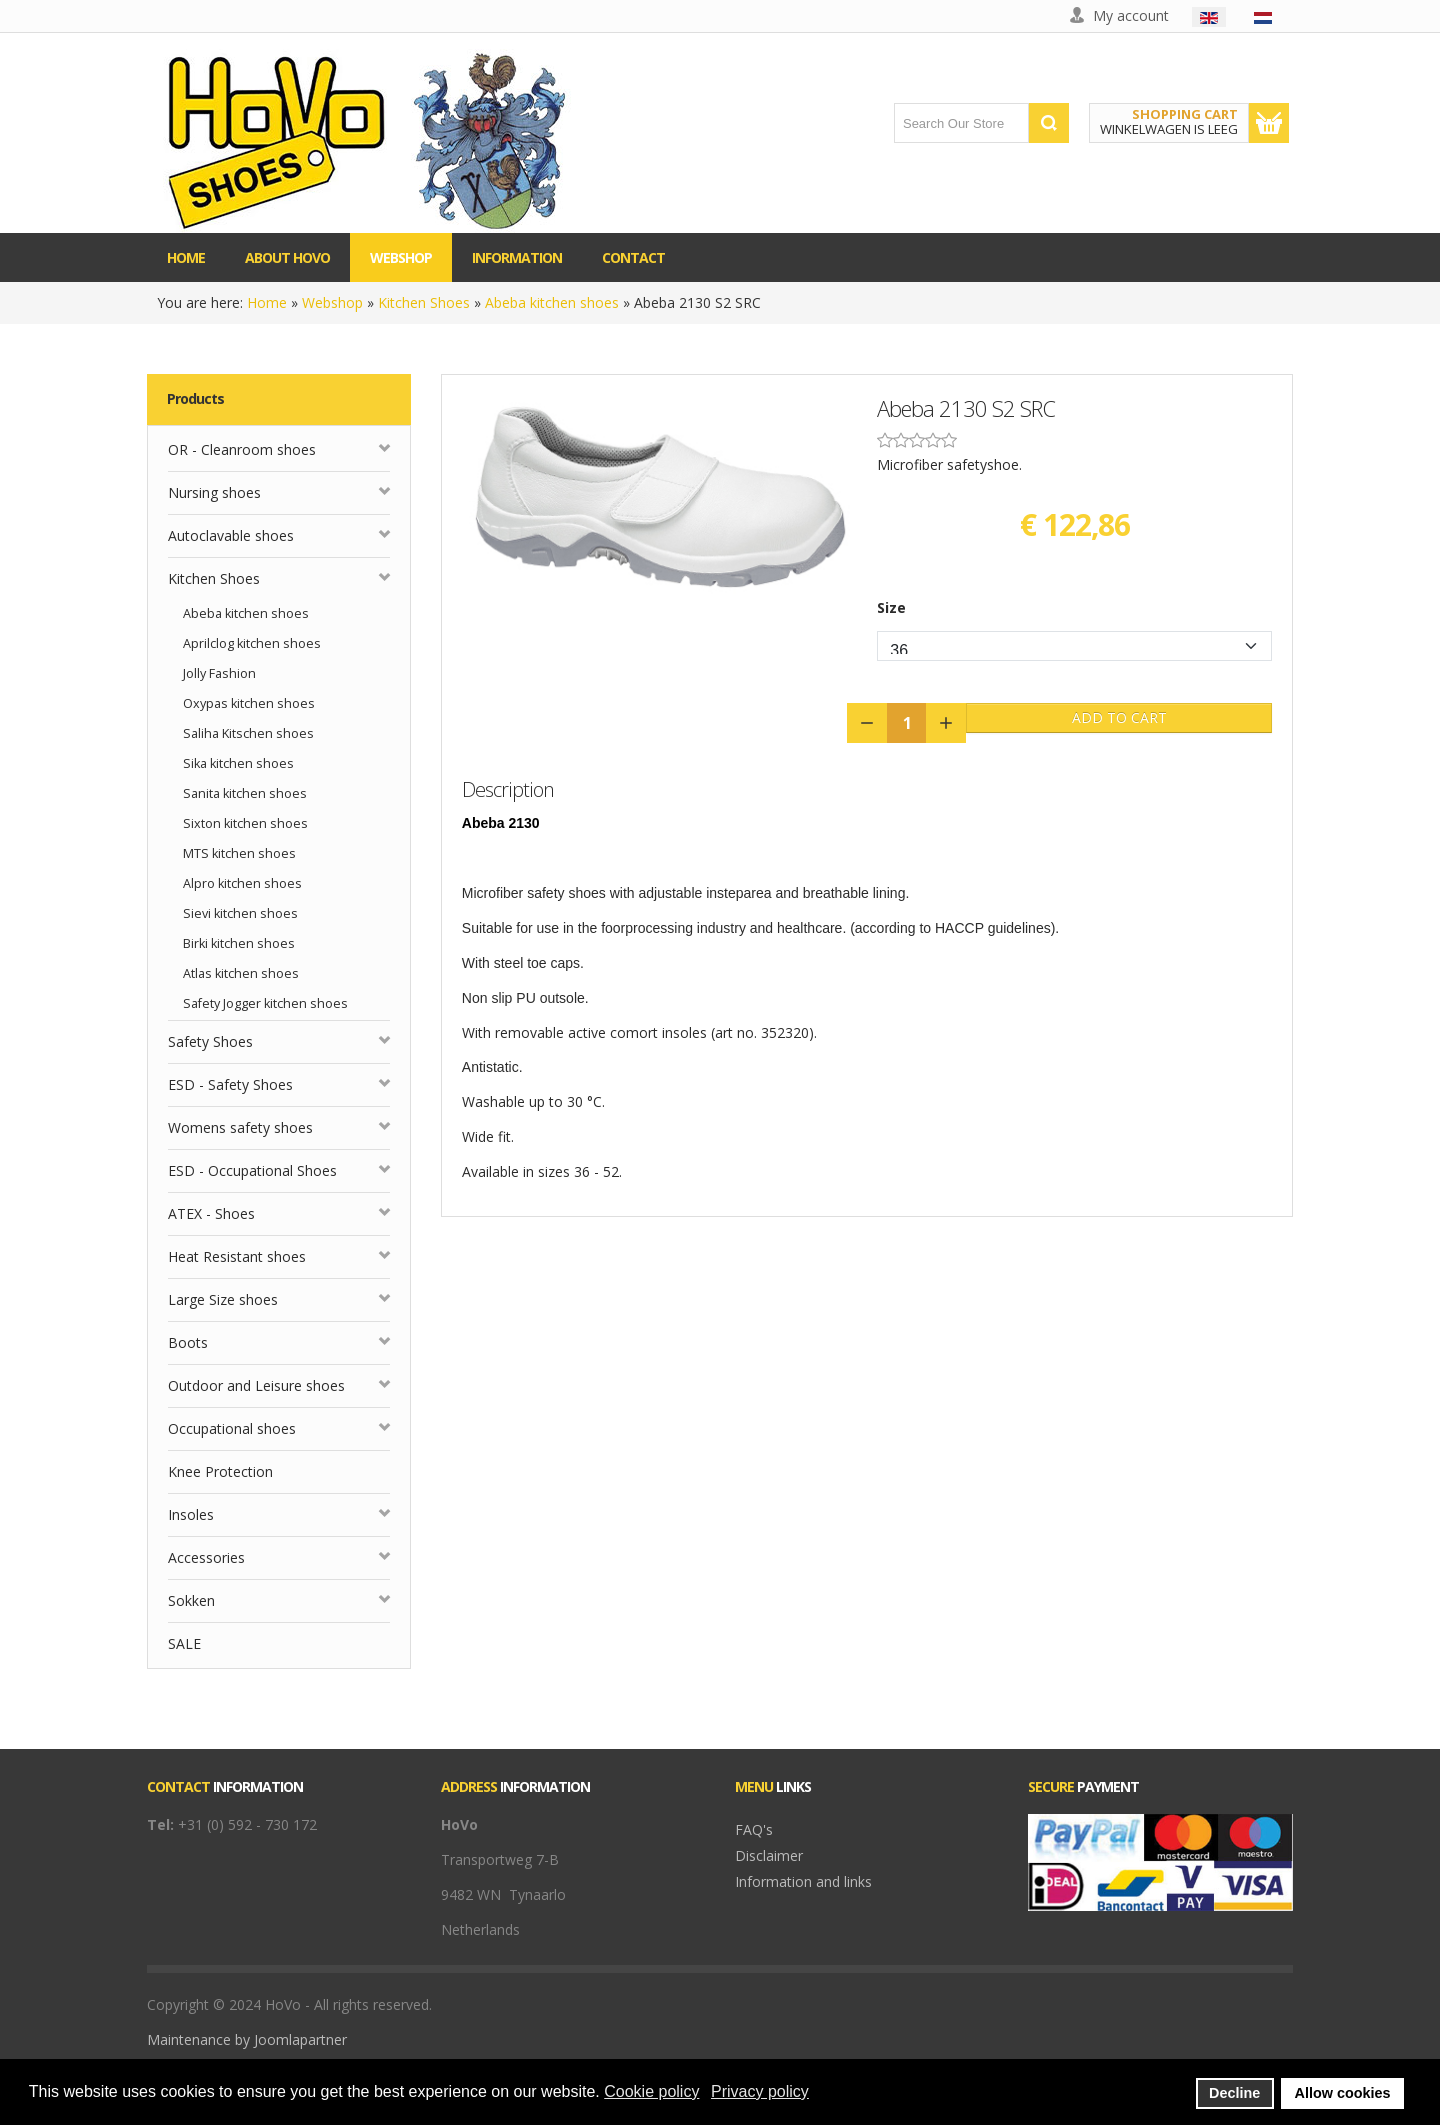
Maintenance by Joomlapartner (247, 2039)
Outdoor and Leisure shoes (256, 1385)
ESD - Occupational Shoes (252, 1170)
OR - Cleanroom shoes (242, 449)
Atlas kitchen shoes (241, 973)
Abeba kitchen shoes (552, 302)
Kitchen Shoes (424, 302)
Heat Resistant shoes (237, 1256)
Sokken (191, 1600)
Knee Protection (220, 1471)
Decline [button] (1234, 2093)
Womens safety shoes (240, 1127)
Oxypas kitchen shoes (249, 703)
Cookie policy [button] (651, 2091)
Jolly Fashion (219, 673)
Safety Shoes (210, 1041)
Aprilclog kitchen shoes (252, 643)
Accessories (206, 1557)
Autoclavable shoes (231, 535)
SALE (184, 1643)
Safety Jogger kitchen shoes (265, 1003)
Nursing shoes (214, 492)
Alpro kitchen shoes (242, 883)
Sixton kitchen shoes (245, 823)
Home (267, 302)
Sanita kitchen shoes (245, 793)
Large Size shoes (223, 1299)
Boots (188, 1342)
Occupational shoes (232, 1428)
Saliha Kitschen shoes (248, 733)
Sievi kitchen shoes (240, 913)
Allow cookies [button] (1343, 2093)
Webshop (332, 302)
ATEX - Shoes (211, 1213)
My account (1131, 15)
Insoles (191, 1514)
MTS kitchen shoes (239, 853)
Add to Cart (1119, 717)
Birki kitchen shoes (239, 943)
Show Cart (1269, 123)
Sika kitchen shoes (238, 763)
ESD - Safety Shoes (230, 1084)
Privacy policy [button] (760, 2091)
